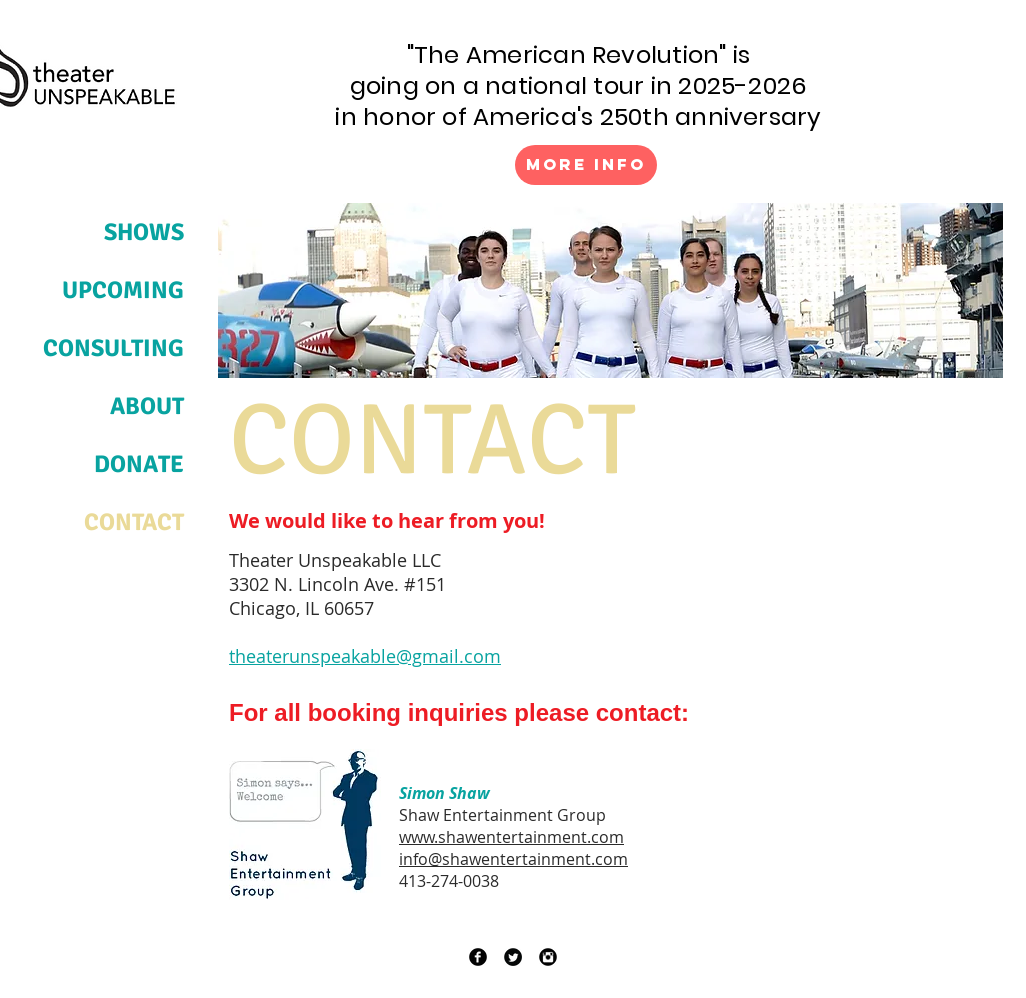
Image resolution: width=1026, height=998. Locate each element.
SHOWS (144, 232)
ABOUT (147, 406)
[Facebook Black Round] (478, 957)
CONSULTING (113, 348)
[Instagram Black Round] (548, 957)
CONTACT (134, 522)
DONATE (139, 464)
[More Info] (586, 165)
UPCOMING (123, 290)
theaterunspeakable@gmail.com (365, 656)
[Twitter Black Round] (513, 957)
